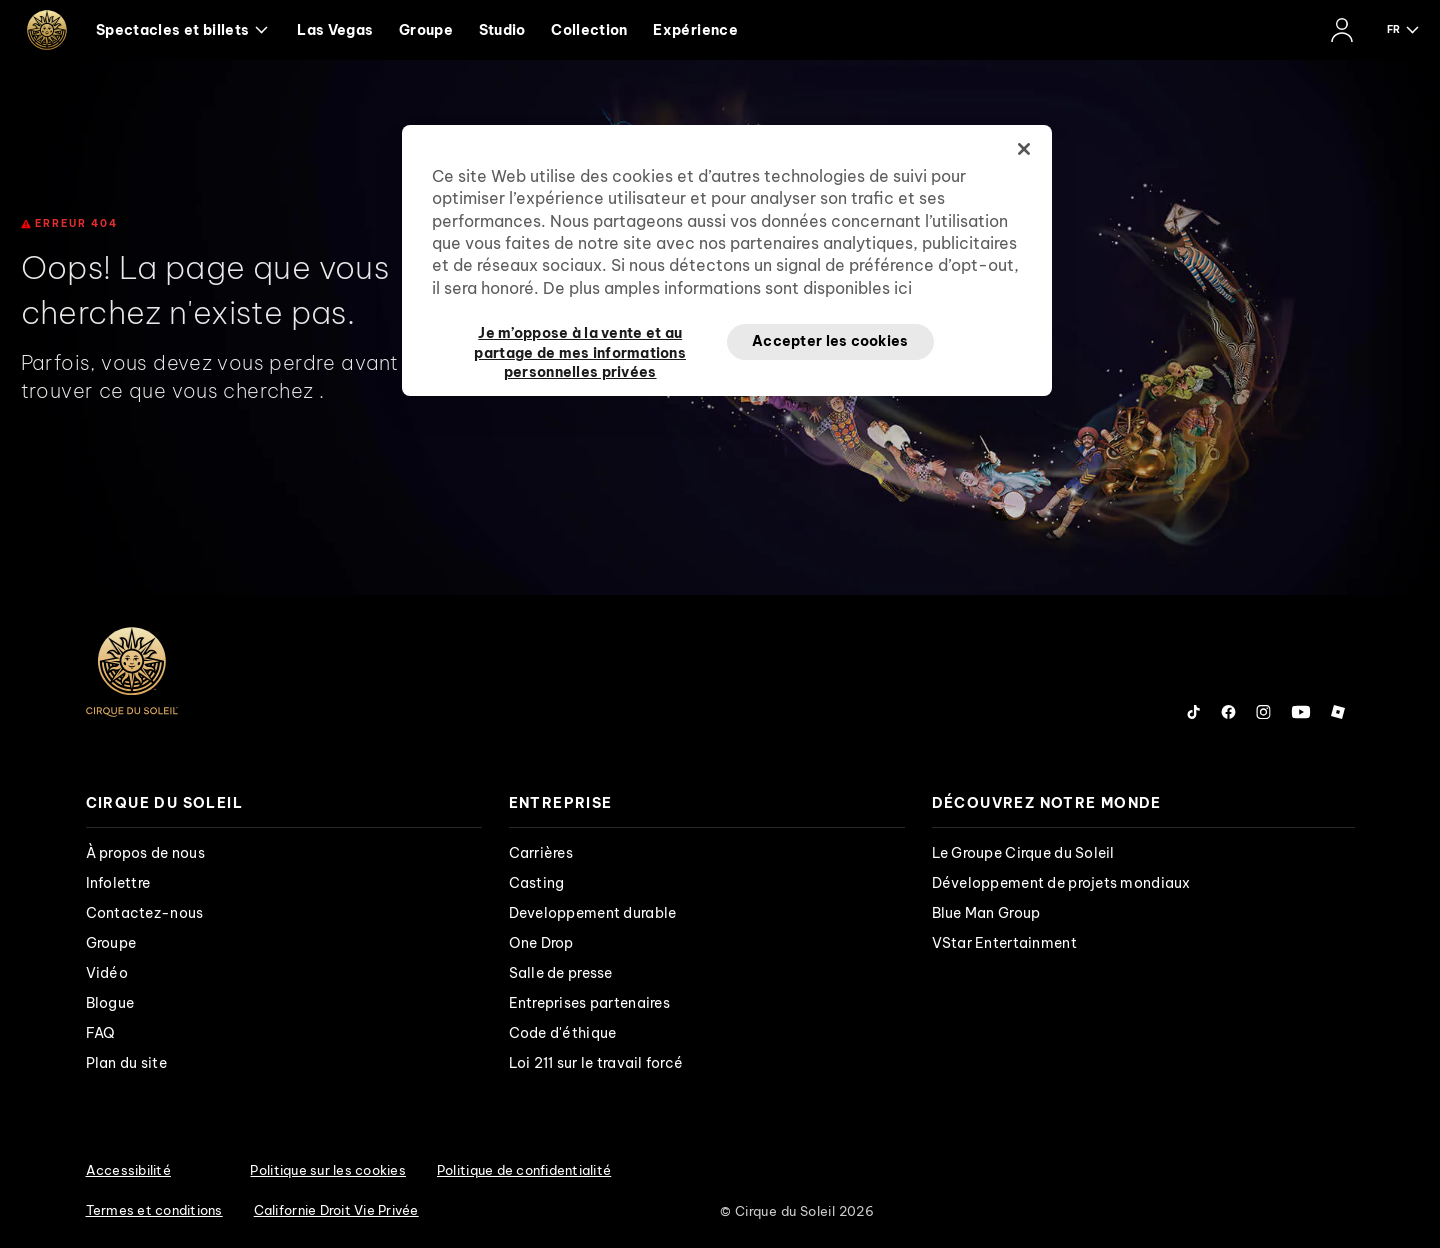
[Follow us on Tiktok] (1194, 712)
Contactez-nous (145, 913)
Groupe (426, 30)
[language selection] (1404, 30)
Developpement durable (593, 913)
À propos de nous (145, 853)
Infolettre (118, 883)
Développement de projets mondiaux (1061, 883)
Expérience (695, 30)
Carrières (541, 853)
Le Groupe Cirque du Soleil (1023, 853)
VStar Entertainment (1004, 943)
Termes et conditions (154, 1210)
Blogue (110, 1003)
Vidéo (107, 973)
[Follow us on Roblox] (1338, 712)
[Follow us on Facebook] (1228, 712)
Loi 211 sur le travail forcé (596, 1063)
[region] (727, 261)
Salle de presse (561, 973)
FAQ (101, 1033)
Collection (589, 30)
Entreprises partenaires (589, 1003)
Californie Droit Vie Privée (336, 1210)
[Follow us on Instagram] (1263, 712)
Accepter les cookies (830, 341)
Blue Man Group (986, 913)
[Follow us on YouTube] (1301, 712)
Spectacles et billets (182, 30)
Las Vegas (335, 30)
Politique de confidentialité (524, 1170)
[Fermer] (1024, 149)
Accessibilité (128, 1170)
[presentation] (284, 803)
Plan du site (126, 1063)
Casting (537, 883)
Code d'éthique (563, 1033)
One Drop (541, 943)
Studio (502, 30)
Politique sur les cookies (328, 1170)
